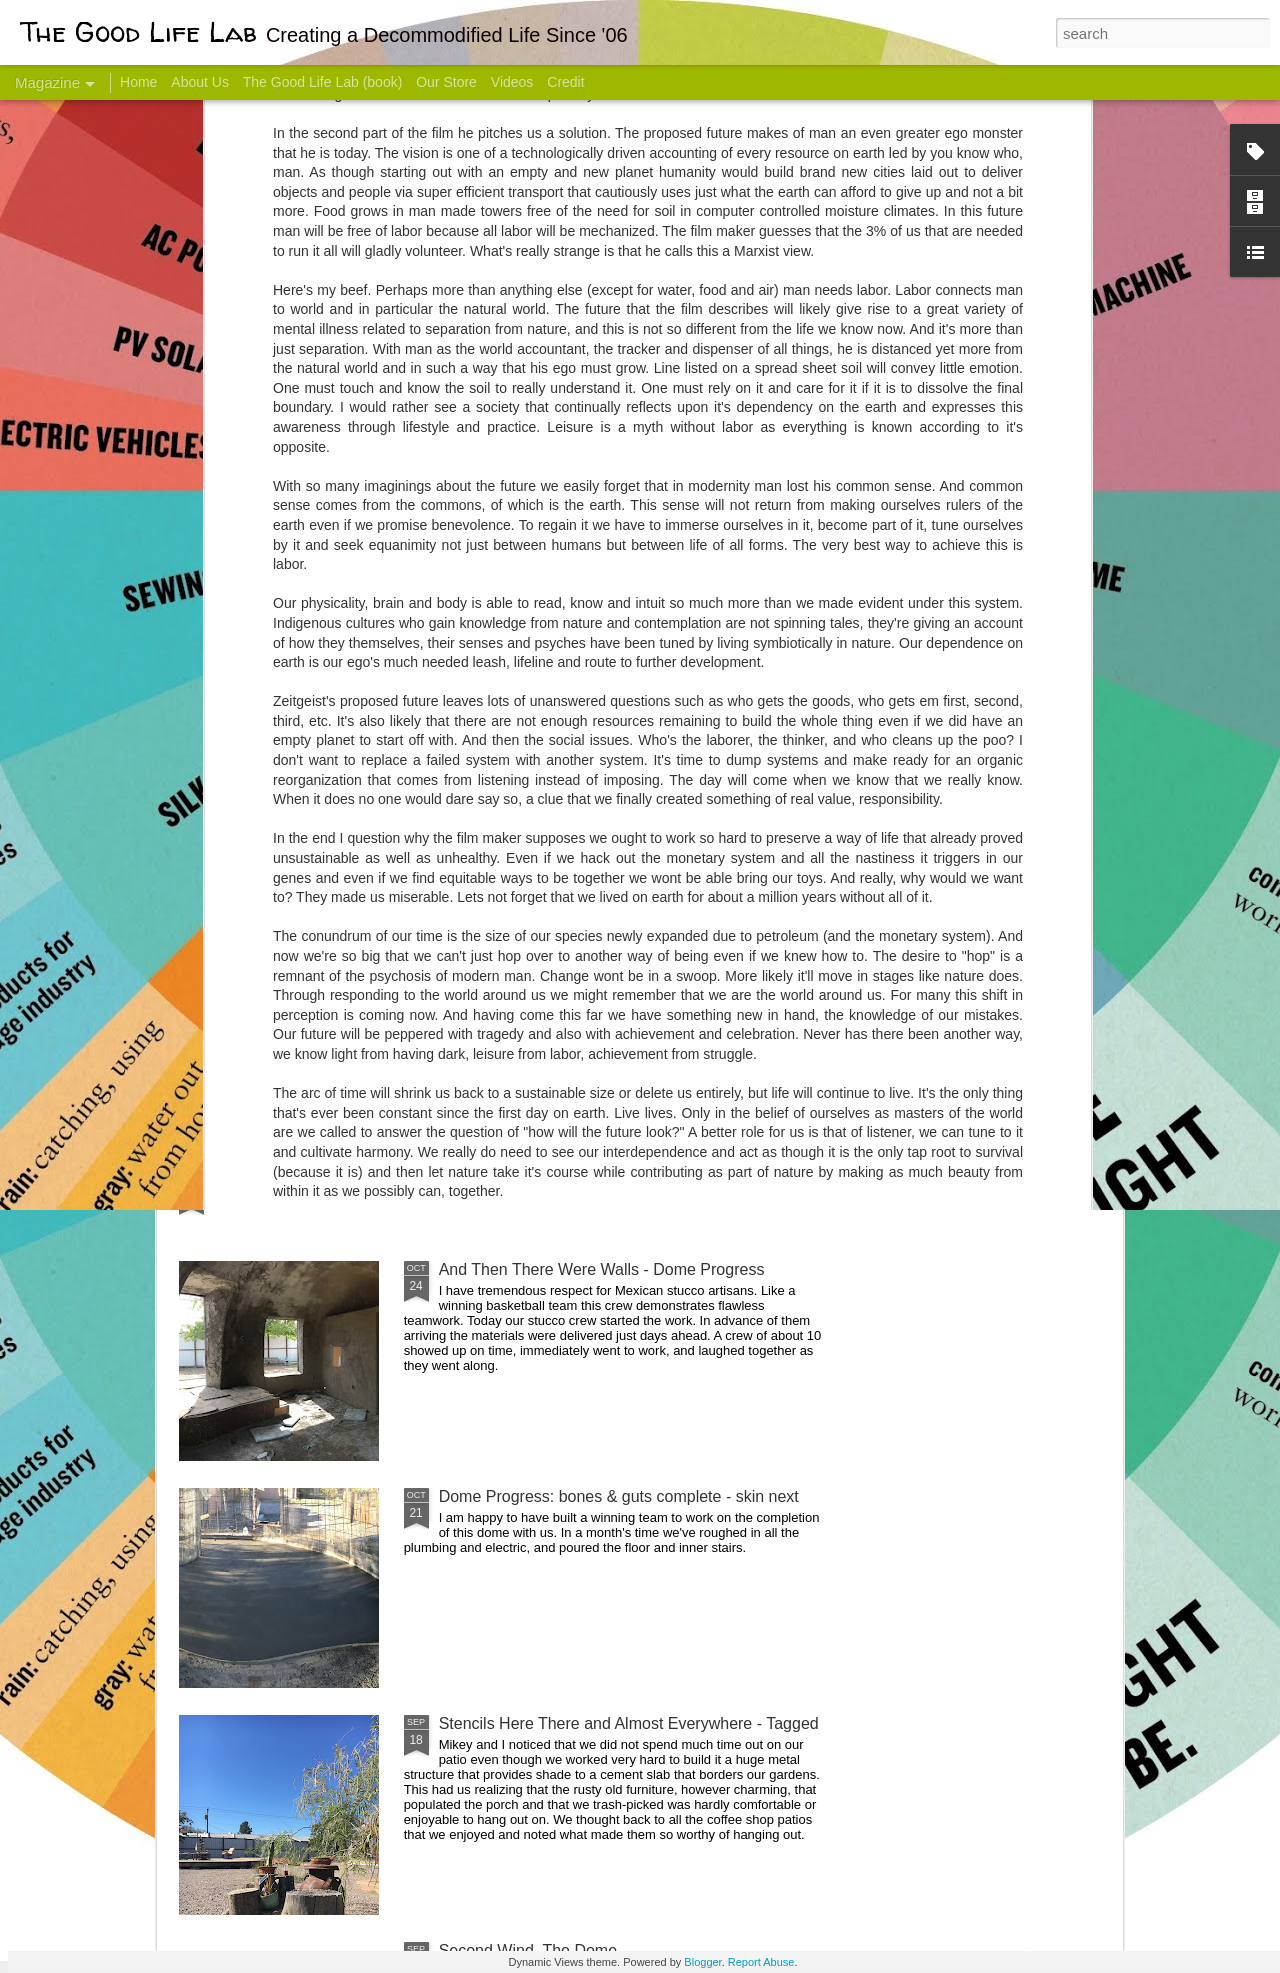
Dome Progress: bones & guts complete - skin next (619, 1496)
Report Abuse (761, 1962)
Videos (512, 82)
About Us (200, 82)
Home (138, 82)
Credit (565, 82)
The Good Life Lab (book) (323, 82)
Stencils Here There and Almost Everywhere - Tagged (629, 1723)
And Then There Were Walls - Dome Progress (602, 1269)
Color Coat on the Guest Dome (324, 1182)
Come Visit (961, 786)
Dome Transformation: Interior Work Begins (592, 955)
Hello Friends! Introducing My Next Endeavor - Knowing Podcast (286, 813)
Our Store (446, 82)
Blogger (702, 1962)
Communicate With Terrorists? (518, 795)
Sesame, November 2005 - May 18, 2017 (760, 795)
